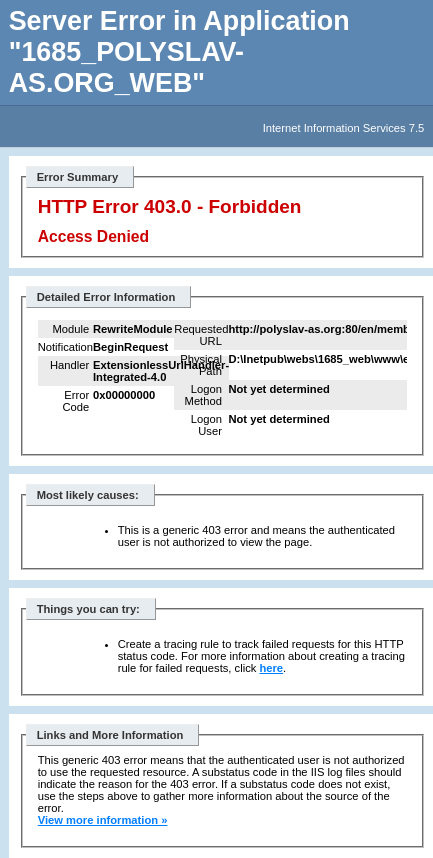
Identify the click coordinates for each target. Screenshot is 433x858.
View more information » (103, 820)
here (271, 668)
